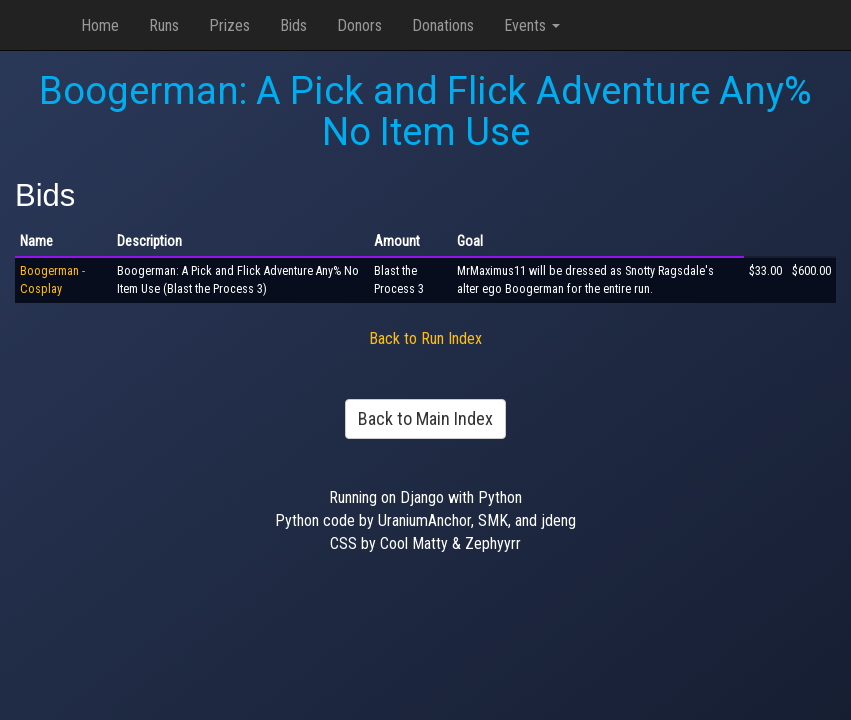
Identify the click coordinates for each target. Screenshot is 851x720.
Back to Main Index (425, 418)
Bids (293, 25)
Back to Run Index (425, 338)
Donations (443, 25)
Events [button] (532, 25)
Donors (359, 25)
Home (100, 25)
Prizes (229, 25)
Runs (164, 25)
